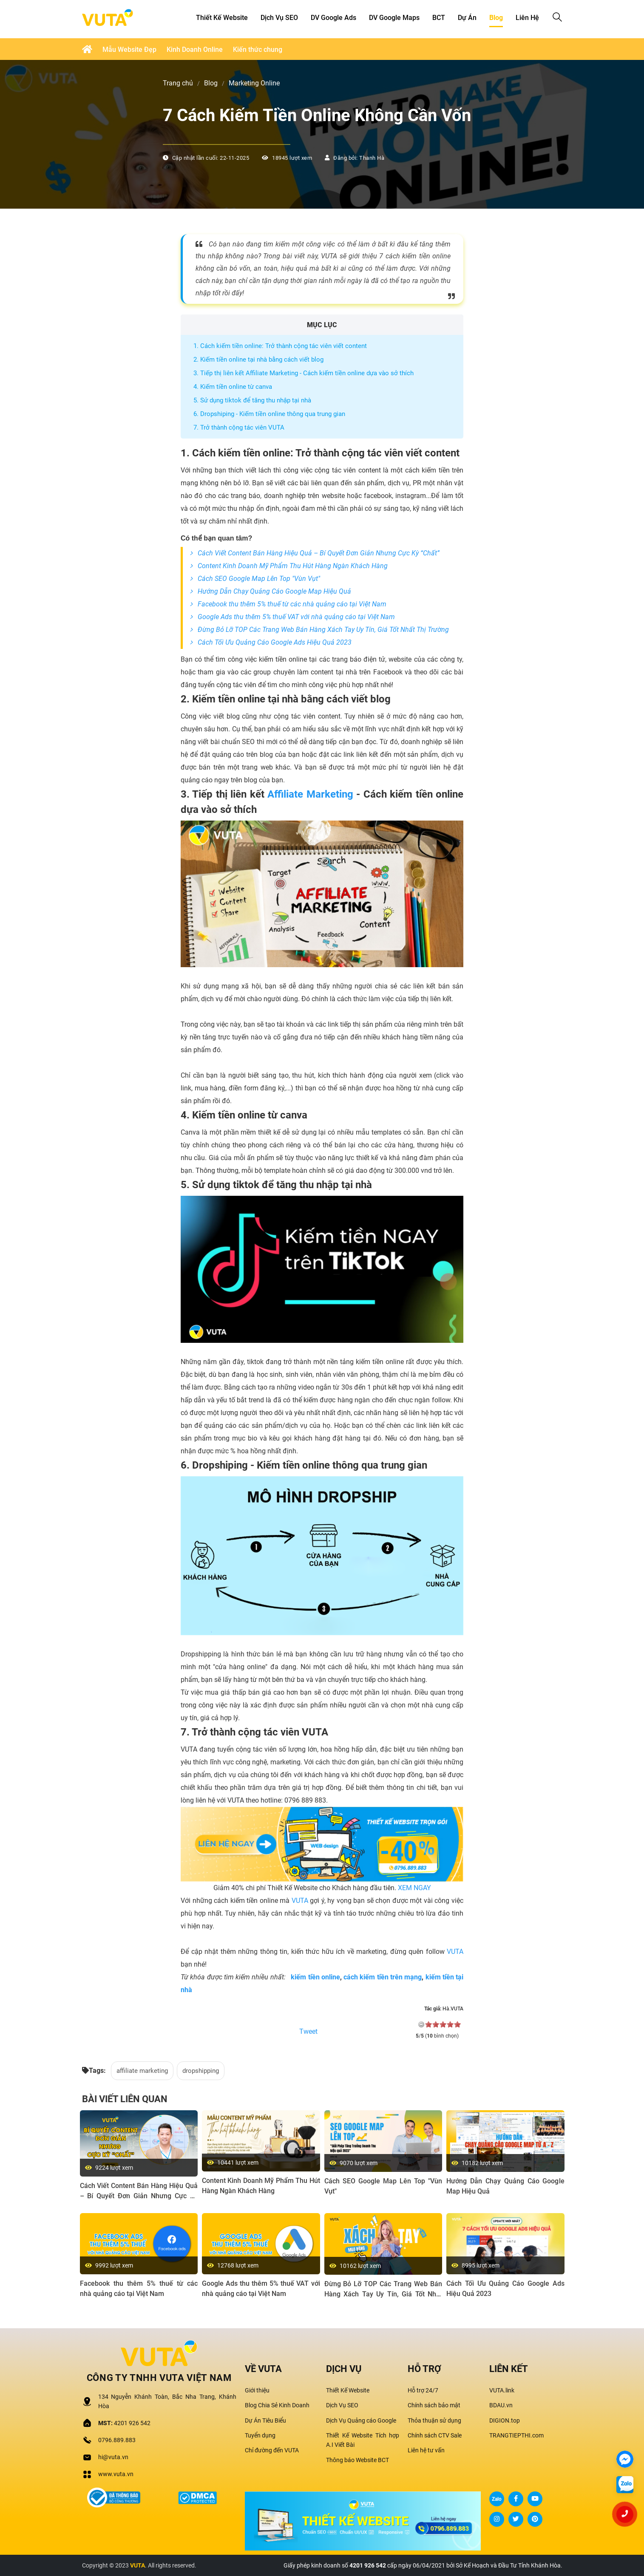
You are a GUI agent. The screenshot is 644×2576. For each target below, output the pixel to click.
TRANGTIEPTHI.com (516, 2435)
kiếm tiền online (315, 1977)
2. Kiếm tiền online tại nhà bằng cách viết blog (258, 359)
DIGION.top (504, 2420)
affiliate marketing (142, 2071)
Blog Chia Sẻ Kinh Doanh (277, 2405)
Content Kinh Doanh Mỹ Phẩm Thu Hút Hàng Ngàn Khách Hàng (293, 566)
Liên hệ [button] (527, 18)
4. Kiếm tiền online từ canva (232, 387)
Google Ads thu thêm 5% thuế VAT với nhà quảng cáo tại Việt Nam (296, 617)
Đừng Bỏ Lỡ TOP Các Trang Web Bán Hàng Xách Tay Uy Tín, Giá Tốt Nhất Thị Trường (323, 630)
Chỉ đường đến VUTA (272, 2450)
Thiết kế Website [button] (222, 18)
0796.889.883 (117, 2440)
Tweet (308, 2031)
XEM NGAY (414, 1888)
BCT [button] (438, 18)
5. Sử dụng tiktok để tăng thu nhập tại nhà (252, 400)
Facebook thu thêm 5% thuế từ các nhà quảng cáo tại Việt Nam (292, 604)
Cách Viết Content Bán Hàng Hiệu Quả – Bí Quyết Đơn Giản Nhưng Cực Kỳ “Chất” (319, 553)
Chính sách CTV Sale (435, 2435)
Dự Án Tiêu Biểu (265, 2420)
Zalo (497, 2499)
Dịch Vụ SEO (342, 2405)
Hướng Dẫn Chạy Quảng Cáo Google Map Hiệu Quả (274, 591)
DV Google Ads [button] (333, 18)
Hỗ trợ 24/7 (423, 2390)
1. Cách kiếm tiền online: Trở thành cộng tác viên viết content (280, 346)
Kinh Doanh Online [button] (195, 49)
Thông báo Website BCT (357, 2460)
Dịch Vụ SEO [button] (279, 18)
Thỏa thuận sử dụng (434, 2420)
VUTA (300, 1901)
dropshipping (200, 2071)
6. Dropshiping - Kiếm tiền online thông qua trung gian (269, 414)
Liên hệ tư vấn (426, 2450)
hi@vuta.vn (113, 2457)
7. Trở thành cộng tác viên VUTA (238, 427)
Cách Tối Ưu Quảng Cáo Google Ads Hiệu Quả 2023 (275, 642)
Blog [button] (496, 18)
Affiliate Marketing (310, 794)
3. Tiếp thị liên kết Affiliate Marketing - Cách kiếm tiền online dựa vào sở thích (303, 373)
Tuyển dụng (260, 2435)
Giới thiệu (257, 2390)
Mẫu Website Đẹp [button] (129, 49)
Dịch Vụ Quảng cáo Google (361, 2420)
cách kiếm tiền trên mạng (382, 1977)
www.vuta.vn (115, 2474)
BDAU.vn (501, 2405)
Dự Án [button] (467, 18)
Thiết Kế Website (347, 2390)
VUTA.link (501, 2390)
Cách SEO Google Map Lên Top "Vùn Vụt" (259, 579)
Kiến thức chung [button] (257, 49)
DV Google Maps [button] (394, 18)
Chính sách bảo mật (434, 2405)
